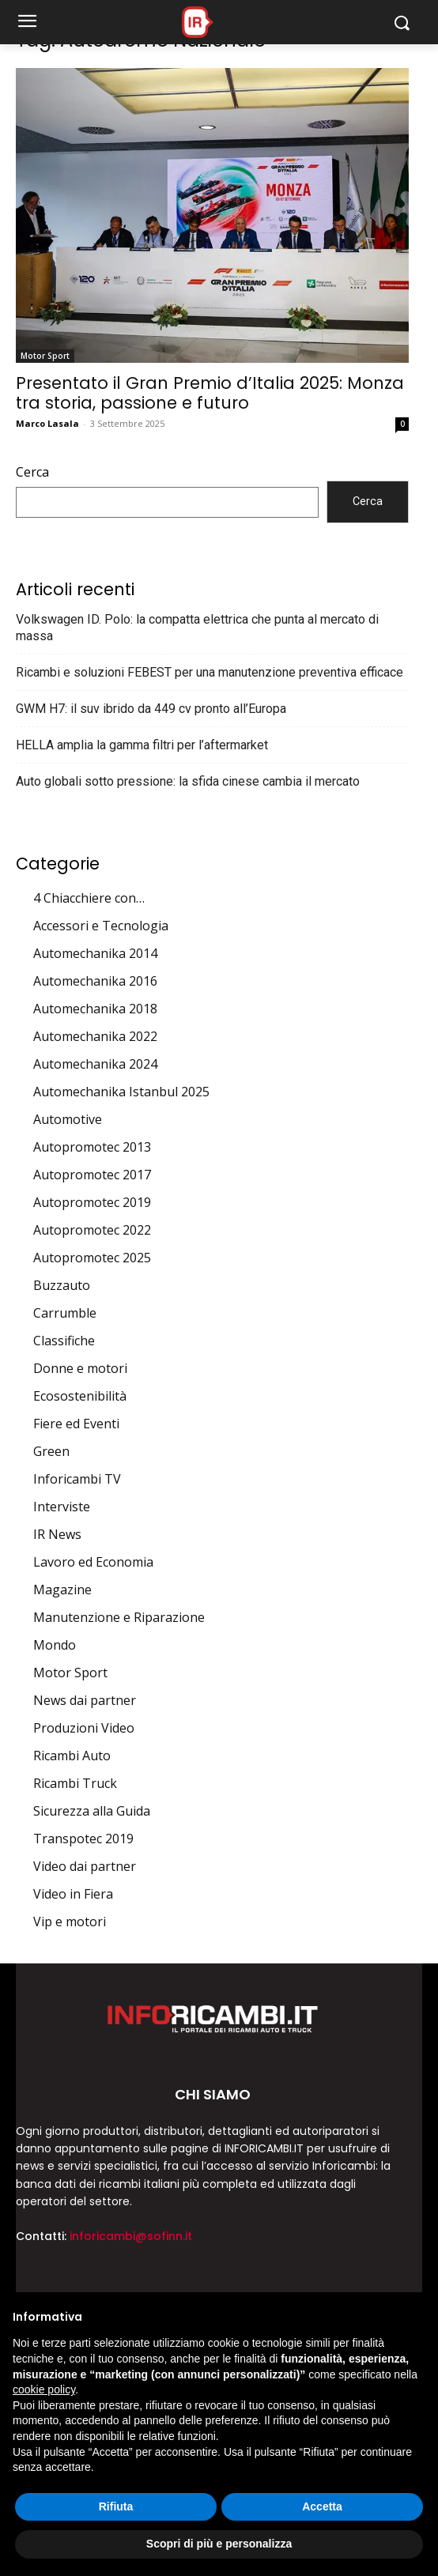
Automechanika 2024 (95, 1064)
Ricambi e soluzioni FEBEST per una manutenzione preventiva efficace (209, 672)
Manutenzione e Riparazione (119, 1617)
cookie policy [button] (44, 2389)
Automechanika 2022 (95, 1036)
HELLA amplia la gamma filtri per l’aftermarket (142, 744)
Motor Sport (45, 355)
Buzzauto (61, 1285)
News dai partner (84, 1700)
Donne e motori (80, 1368)
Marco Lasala (47, 423)
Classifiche (64, 1340)
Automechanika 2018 (95, 1008)
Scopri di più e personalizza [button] (219, 2543)
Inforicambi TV (77, 1479)
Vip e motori (69, 1921)
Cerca (32, 472)
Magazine (62, 1589)
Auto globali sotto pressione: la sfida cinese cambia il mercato (188, 781)
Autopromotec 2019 (92, 1202)
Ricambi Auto (72, 1755)
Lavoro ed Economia (93, 1562)
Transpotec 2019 (83, 1838)
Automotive (67, 1119)
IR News (57, 1534)
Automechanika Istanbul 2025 (121, 1091)
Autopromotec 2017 (92, 1174)
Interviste (61, 1506)
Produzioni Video (83, 1728)
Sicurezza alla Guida (91, 1811)
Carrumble (64, 1313)
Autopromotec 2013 (92, 1147)
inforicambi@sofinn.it (131, 2236)
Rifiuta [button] (116, 2506)
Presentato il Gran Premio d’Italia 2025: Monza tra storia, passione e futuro (210, 393)
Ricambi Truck (75, 1783)
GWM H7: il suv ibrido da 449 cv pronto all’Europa (151, 708)
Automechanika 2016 (95, 981)
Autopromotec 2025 (92, 1257)
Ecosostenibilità (79, 1396)
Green (51, 1451)
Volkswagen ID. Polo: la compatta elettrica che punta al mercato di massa (197, 627)
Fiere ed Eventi (76, 1423)
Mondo (54, 1645)
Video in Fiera (73, 1894)
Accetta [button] (322, 2506)
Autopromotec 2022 (92, 1230)
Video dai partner (84, 1866)
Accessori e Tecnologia (100, 925)
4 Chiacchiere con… (89, 898)
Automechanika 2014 (95, 953)
